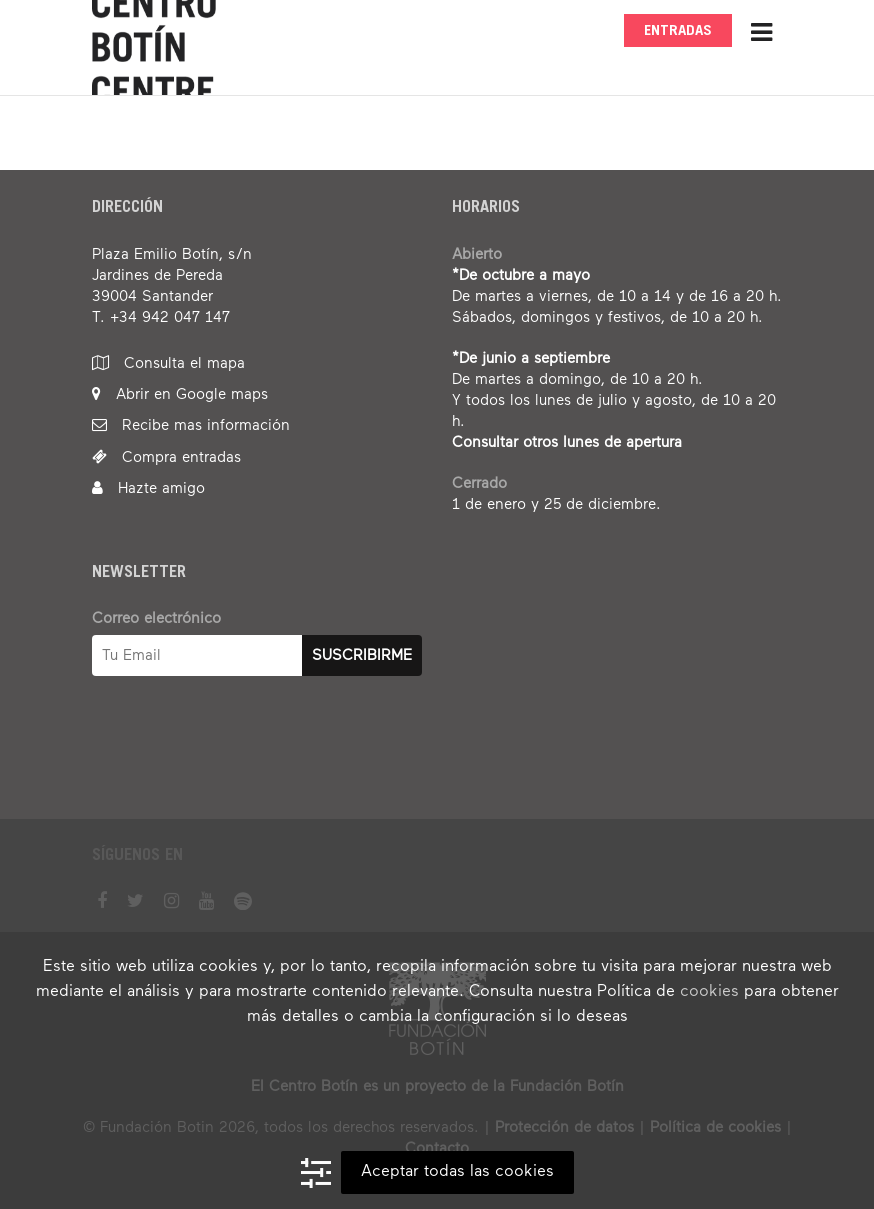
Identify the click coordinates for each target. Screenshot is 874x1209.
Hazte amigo (148, 488)
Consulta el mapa (168, 363)
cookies (709, 992)
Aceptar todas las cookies (457, 1172)
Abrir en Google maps (180, 394)
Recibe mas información (191, 425)
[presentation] (244, 758)
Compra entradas (166, 457)
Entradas (678, 31)
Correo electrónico (156, 618)
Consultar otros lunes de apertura (567, 442)
